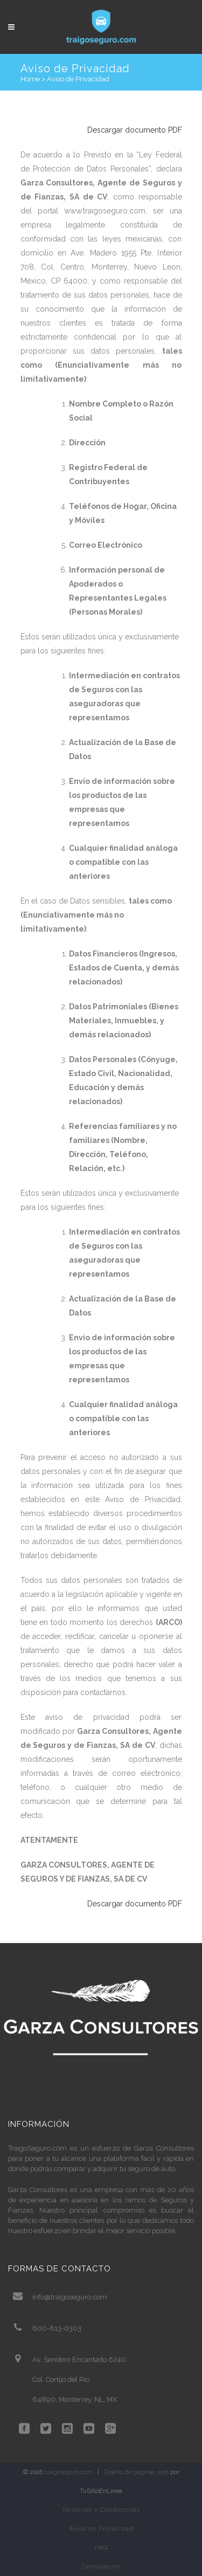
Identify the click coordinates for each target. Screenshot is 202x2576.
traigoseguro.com (68, 2472)
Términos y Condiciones (101, 2509)
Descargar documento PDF (134, 130)
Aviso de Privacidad (101, 2528)
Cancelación (101, 2566)
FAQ (101, 2547)
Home (30, 79)
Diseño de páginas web (136, 2472)
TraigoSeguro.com (37, 2148)
